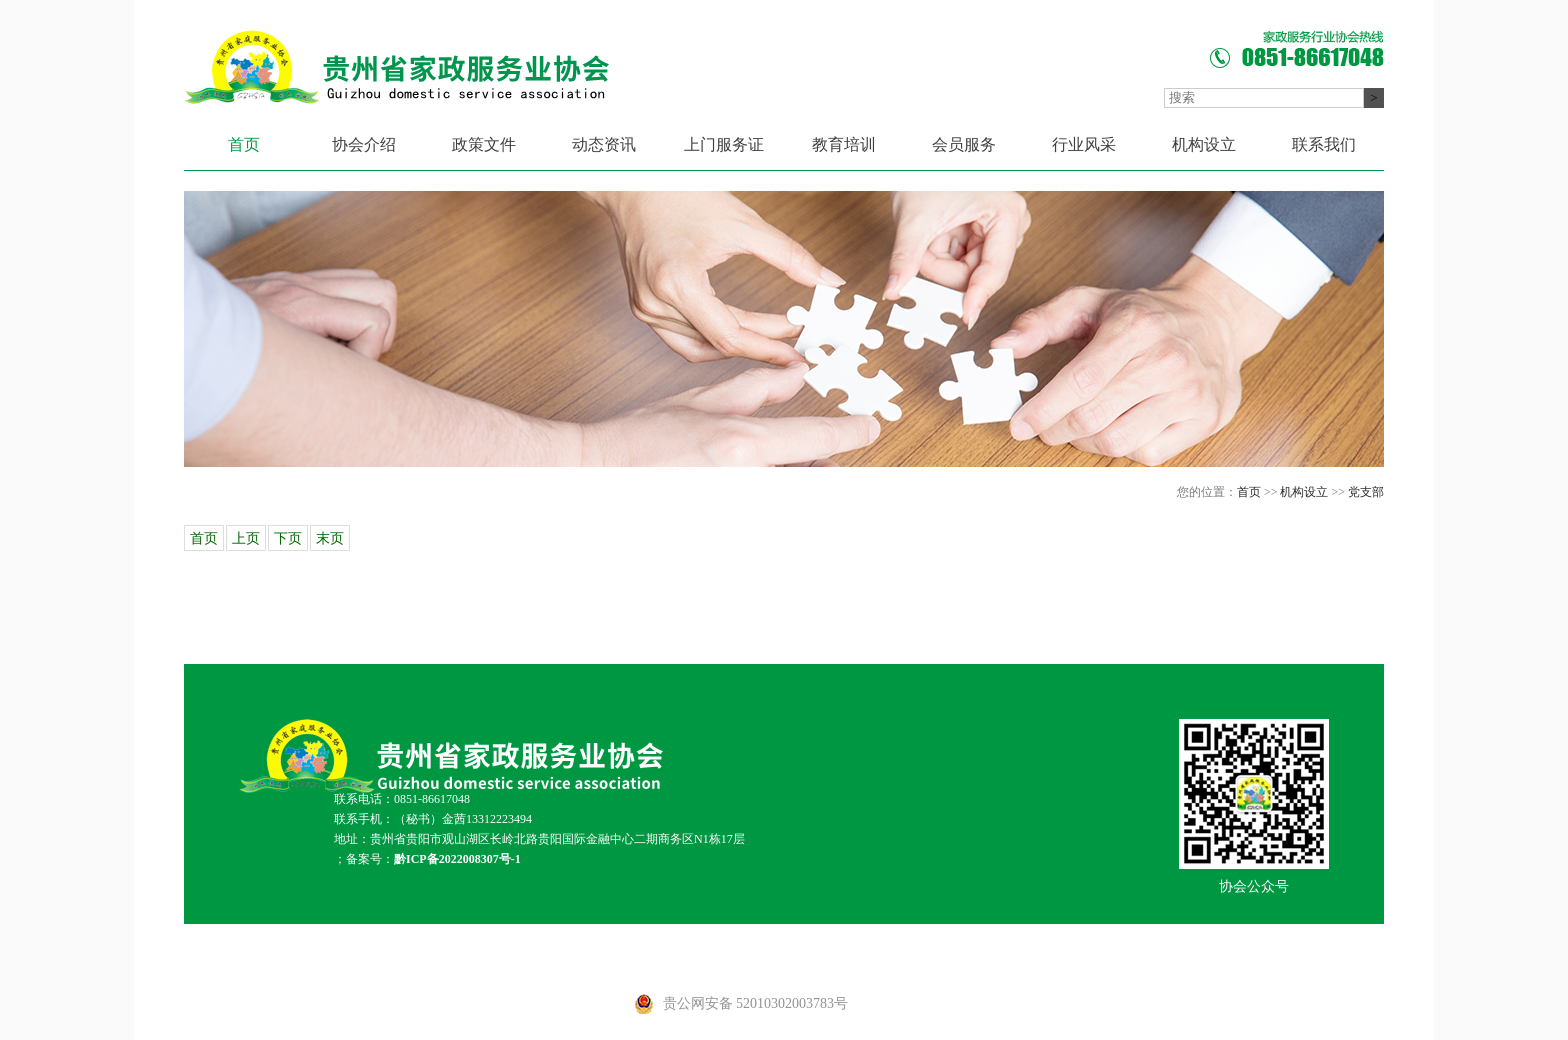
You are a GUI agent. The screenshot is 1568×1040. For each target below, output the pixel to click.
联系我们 (1324, 144)
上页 (246, 538)
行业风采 (1084, 144)
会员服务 (964, 144)
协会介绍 (364, 144)
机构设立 (1204, 144)
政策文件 (484, 144)
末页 (330, 538)
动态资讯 (604, 144)
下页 (288, 538)
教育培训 (844, 144)
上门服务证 (724, 144)
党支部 (1366, 492)
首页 (244, 144)
